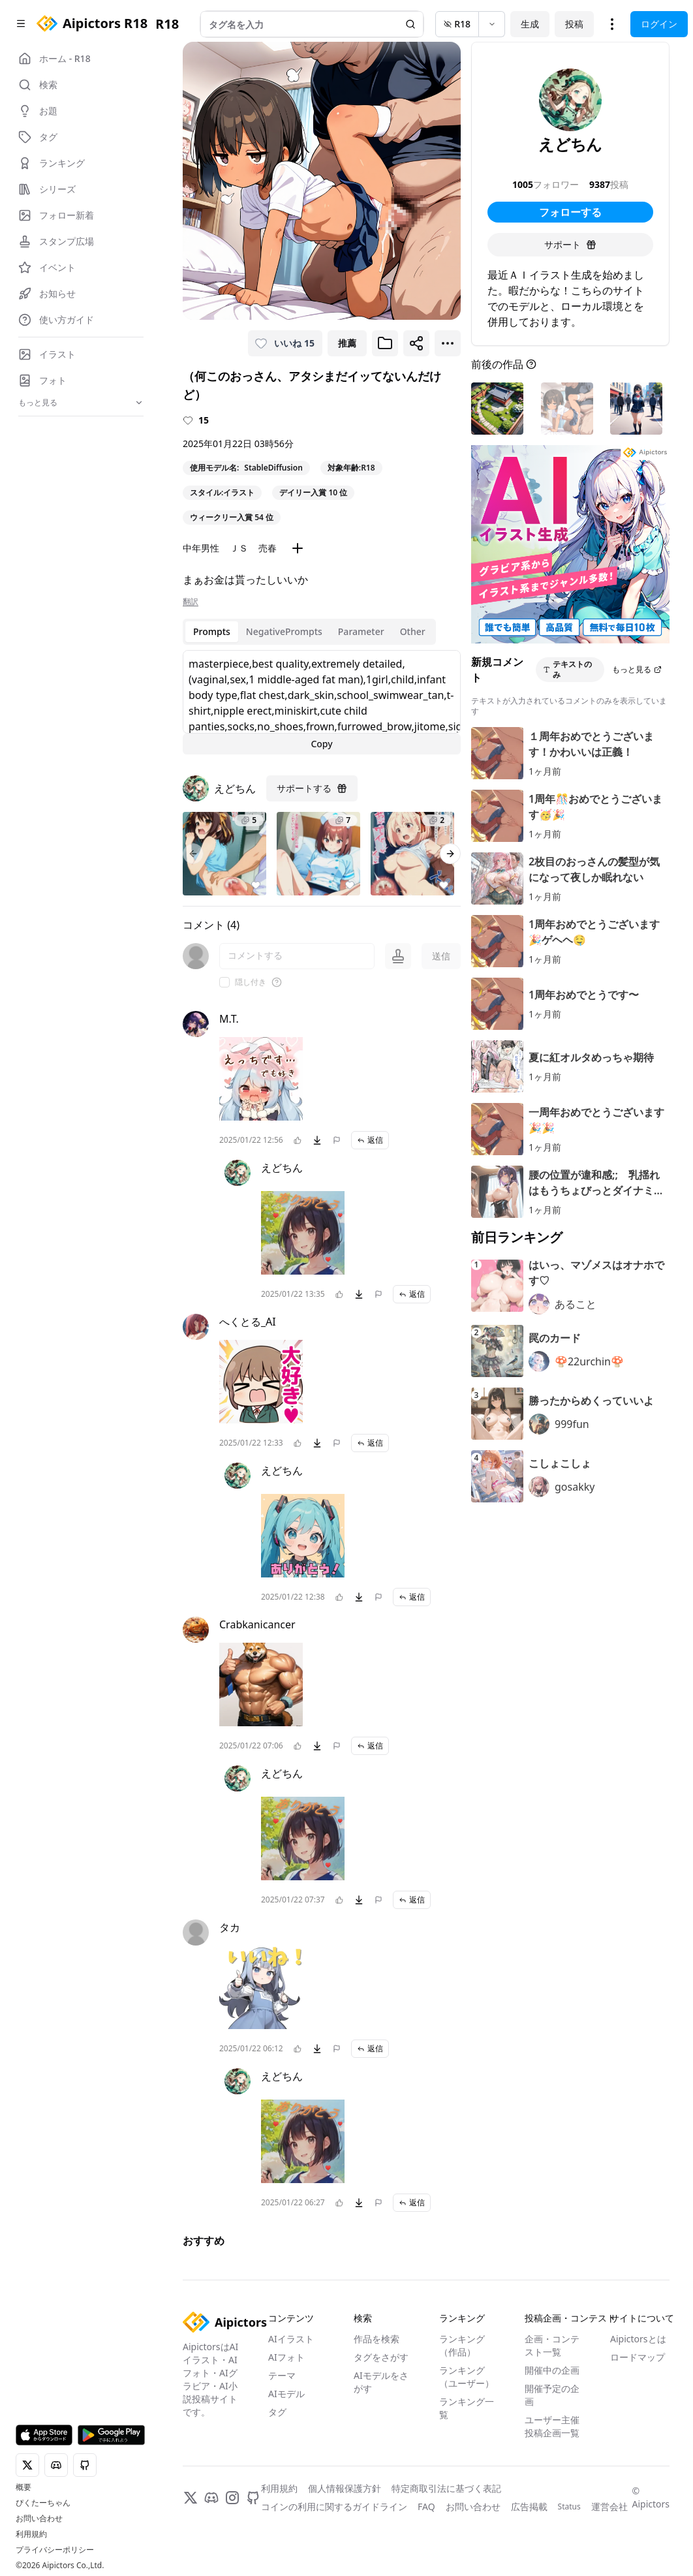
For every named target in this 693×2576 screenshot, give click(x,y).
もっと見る (637, 669)
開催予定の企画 (552, 2395)
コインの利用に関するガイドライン (334, 2506)
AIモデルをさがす (381, 2382)
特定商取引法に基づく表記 (446, 2488)
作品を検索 (376, 2339)
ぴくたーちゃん (43, 2503)
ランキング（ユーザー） (466, 2376)
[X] (190, 2498)
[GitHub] (253, 2498)
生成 (530, 24)
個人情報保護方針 (344, 2488)
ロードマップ (637, 2357)
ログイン (659, 24)
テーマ (282, 2375)
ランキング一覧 (466, 2408)
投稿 (574, 24)
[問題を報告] (337, 1140)
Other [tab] (412, 631)
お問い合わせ (39, 2518)
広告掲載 (529, 2506)
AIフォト (286, 2357)
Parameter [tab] (361, 631)
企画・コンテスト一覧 (552, 2345)
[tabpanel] (322, 702)
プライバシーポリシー (55, 2550)
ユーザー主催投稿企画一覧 (552, 2426)
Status (569, 2507)
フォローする (570, 212)
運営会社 (609, 2506)
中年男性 (201, 548)
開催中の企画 (552, 2370)
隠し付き (250, 982)
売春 (267, 548)
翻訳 (190, 602)
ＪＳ (239, 548)
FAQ (426, 2506)
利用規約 (31, 2534)
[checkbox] (224, 982)
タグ (277, 2412)
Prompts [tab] (211, 631)
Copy (321, 743)
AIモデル (286, 2393)
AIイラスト (291, 2339)
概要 (23, 2487)
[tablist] (309, 632)
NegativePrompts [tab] (284, 631)
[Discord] (211, 2498)
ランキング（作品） (462, 2345)
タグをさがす (381, 2357)
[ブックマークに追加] (385, 343)
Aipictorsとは (638, 2339)
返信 (370, 1139)
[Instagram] (232, 2498)
